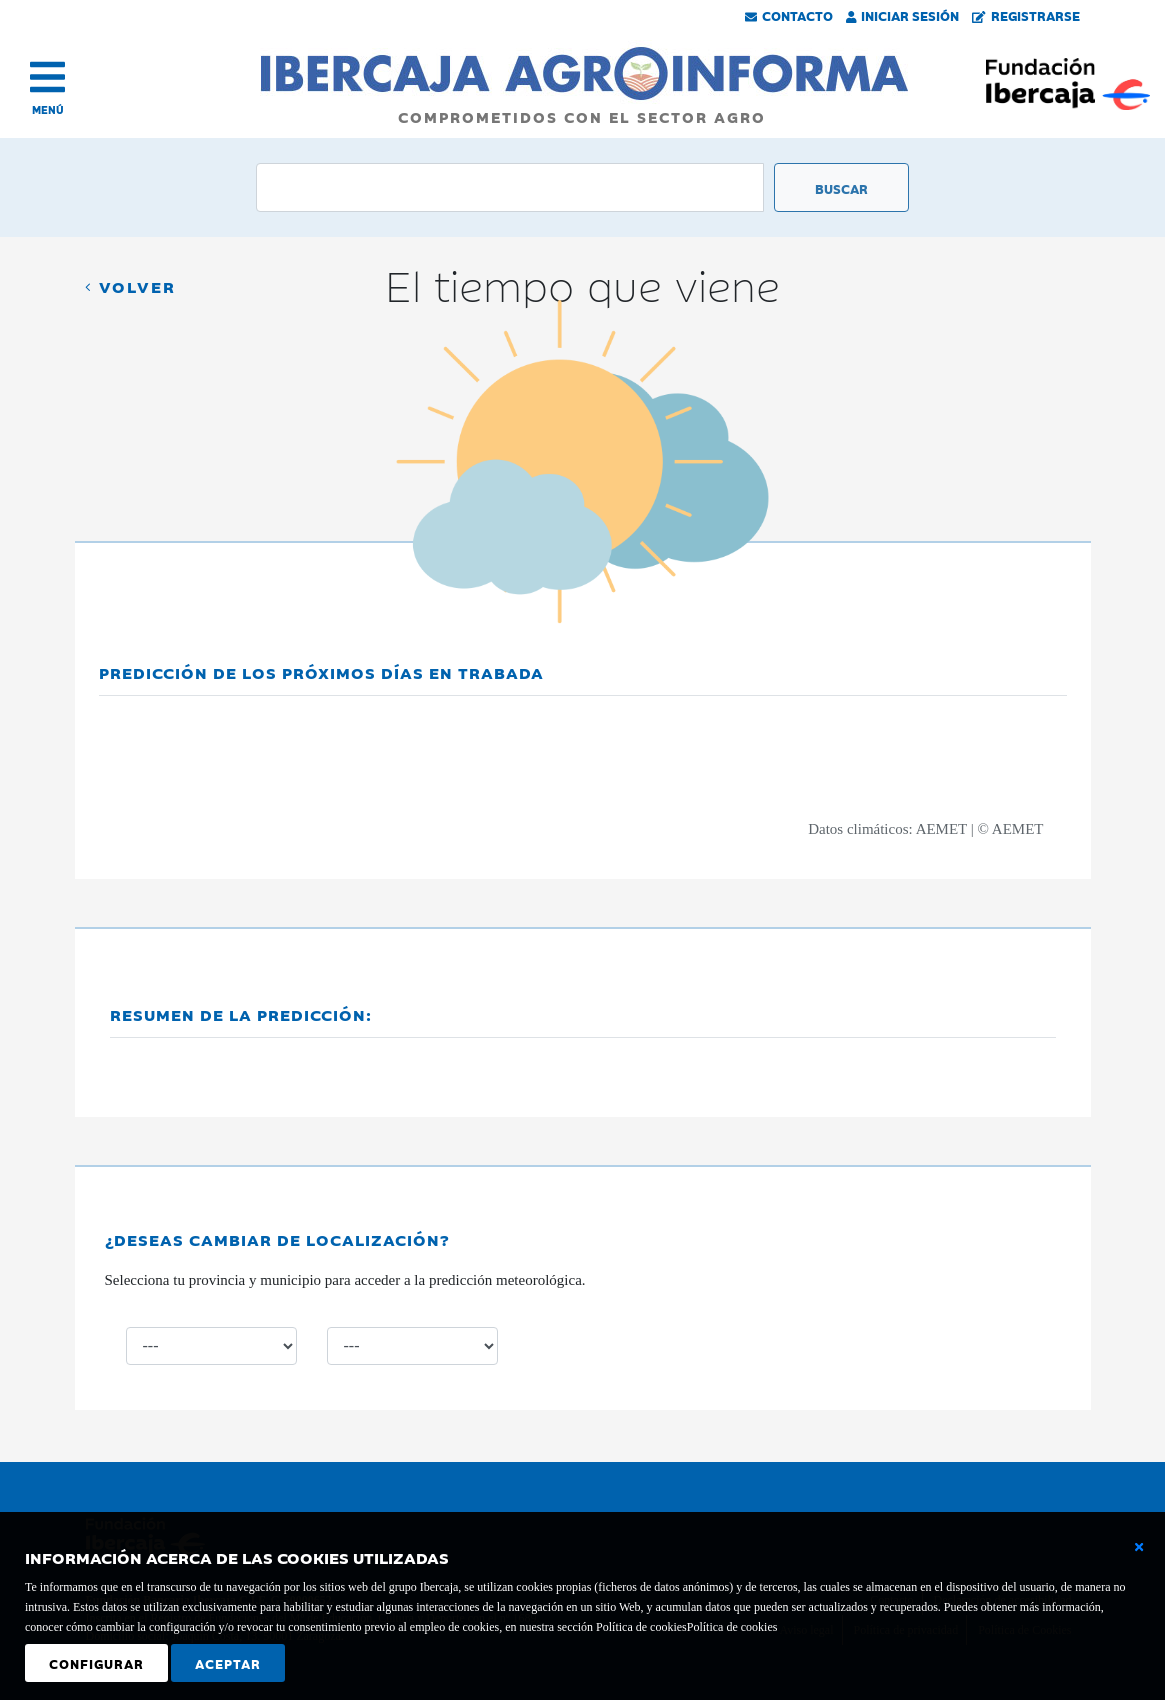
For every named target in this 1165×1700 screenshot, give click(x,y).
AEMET (941, 829)
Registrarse (1026, 15)
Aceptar (228, 1663)
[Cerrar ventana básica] (1139, 1547)
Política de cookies (732, 1627)
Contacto (789, 15)
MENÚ (48, 109)
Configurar (96, 1663)
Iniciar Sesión (903, 15)
